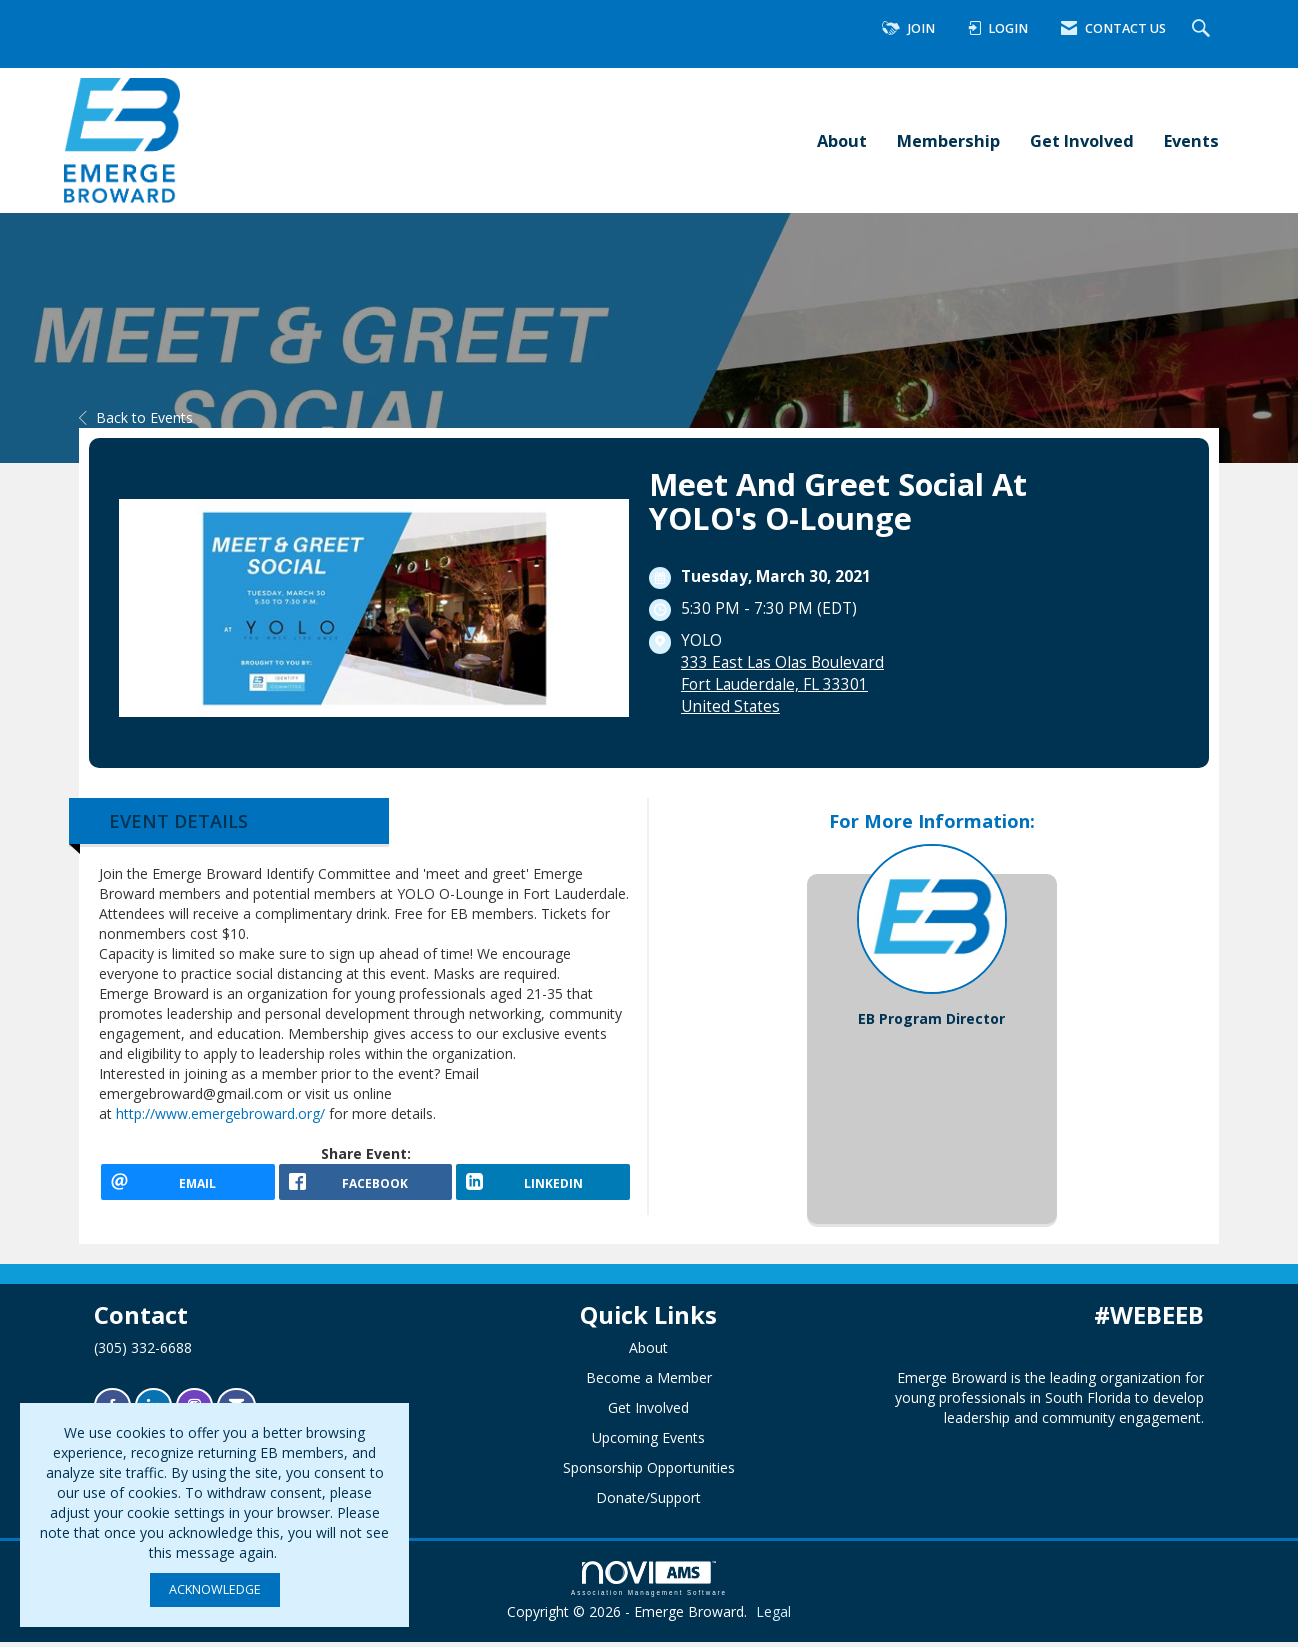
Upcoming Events (648, 1442)
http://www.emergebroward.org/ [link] (220, 1113)
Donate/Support (648, 1502)
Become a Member (649, 1382)
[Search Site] (1203, 29)
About (842, 140)
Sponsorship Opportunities (649, 1472)
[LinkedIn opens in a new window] (543, 1189)
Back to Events (136, 417)
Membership (948, 140)
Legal (773, 1616)
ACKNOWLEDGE (215, 1589)
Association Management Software (649, 1583)
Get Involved (1082, 140)
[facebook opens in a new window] (366, 1189)
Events (1191, 140)
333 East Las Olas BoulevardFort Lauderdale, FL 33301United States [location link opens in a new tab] (782, 684)
